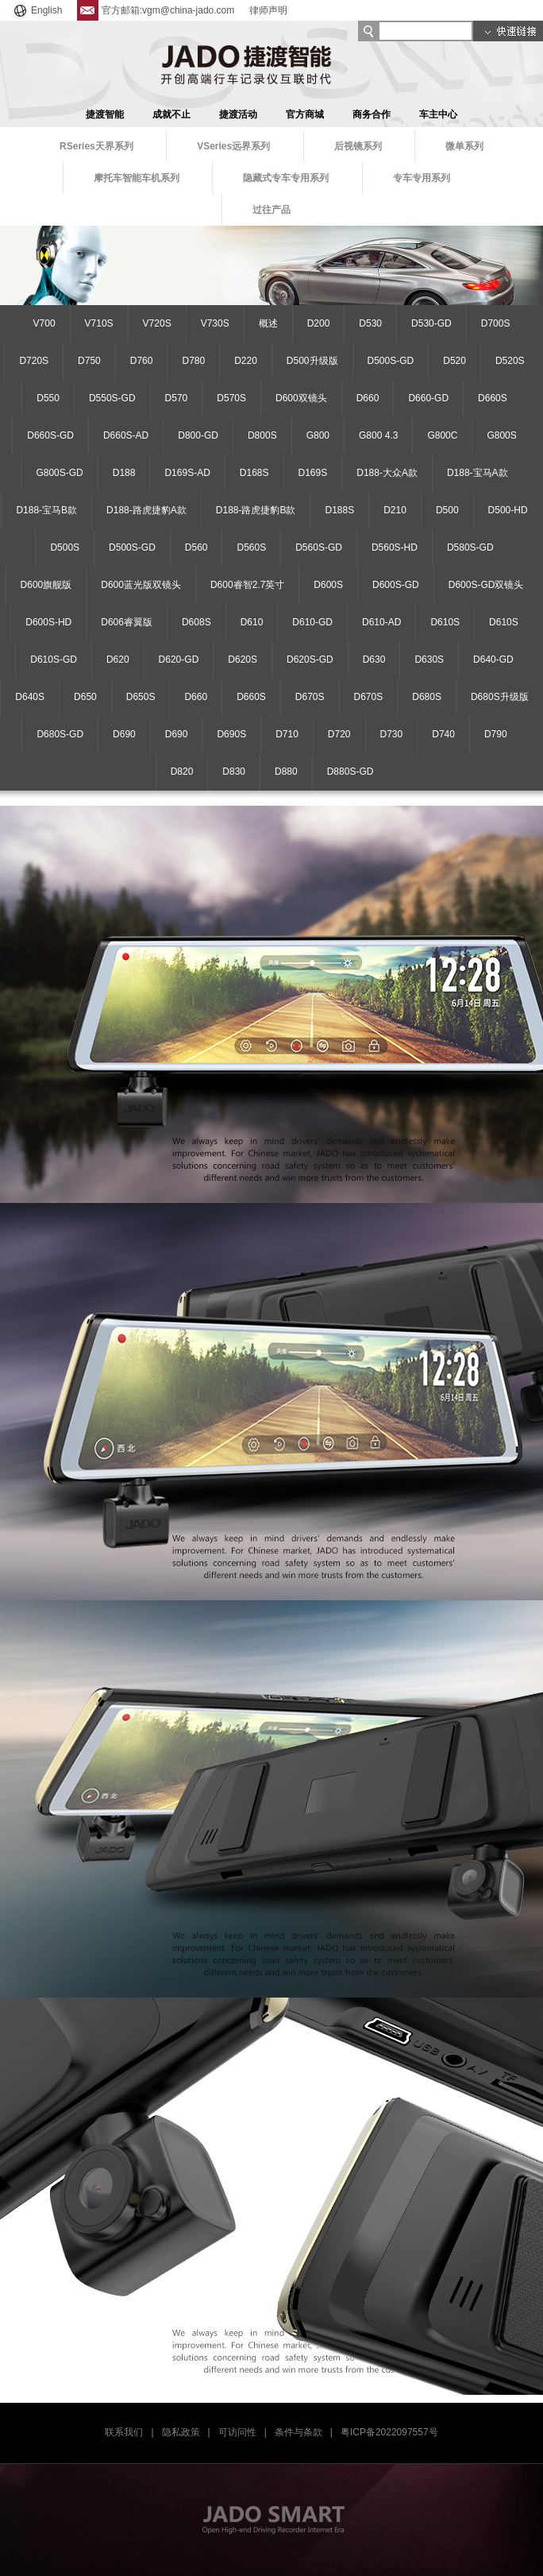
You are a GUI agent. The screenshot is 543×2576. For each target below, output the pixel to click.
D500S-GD (391, 360)
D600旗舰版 (46, 584)
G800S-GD (59, 472)
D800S (262, 435)
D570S (231, 398)
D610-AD (381, 622)
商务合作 (371, 114)
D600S (328, 584)
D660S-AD (125, 435)
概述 (268, 323)
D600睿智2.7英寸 (247, 584)
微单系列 (464, 146)
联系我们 (124, 2432)
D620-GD (179, 659)
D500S (64, 547)
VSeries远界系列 (233, 146)
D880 (286, 771)
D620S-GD (310, 659)
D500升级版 (312, 360)
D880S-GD (350, 771)
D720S (33, 360)
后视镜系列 (358, 146)
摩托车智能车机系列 (136, 178)
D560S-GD (318, 547)
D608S (196, 622)
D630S (429, 659)
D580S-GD (470, 547)
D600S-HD (48, 622)
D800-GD (198, 435)
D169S (313, 472)
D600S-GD (395, 584)
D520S (510, 360)
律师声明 (268, 10)
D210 (394, 510)
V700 (44, 323)
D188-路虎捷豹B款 (256, 510)
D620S (242, 659)
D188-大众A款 (387, 472)
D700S (495, 323)
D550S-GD (112, 398)
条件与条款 (298, 2432)
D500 (447, 510)
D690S (231, 734)
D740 (443, 734)
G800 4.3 (378, 435)
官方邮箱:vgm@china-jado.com (156, 10)
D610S (445, 622)
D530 (370, 323)
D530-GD (431, 323)
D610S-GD (53, 659)
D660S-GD (50, 435)
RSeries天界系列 (96, 146)
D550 (48, 398)
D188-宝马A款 (477, 472)
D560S (251, 547)
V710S (99, 323)
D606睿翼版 (126, 622)
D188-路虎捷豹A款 (146, 510)
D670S (310, 696)
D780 (193, 360)
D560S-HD (395, 547)
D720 (339, 734)
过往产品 (271, 209)
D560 (196, 547)
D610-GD (312, 622)
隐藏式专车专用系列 (286, 178)
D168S (254, 472)
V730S (215, 323)
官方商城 (305, 114)
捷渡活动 (238, 114)
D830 (233, 771)
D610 (252, 622)
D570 (176, 398)
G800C (442, 435)
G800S (501, 435)
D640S (29, 696)
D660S (492, 398)
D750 (89, 360)
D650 (85, 696)
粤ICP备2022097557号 (389, 2432)
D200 (318, 323)
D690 (124, 734)
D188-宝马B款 (46, 510)
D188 (124, 472)
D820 (182, 771)
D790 (495, 734)
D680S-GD (60, 734)
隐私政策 (181, 2432)
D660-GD (428, 398)
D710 (286, 734)
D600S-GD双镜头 (486, 584)
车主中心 (438, 114)
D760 (141, 360)
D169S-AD (187, 472)
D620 (117, 659)
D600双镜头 (301, 398)
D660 (367, 398)
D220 (245, 360)
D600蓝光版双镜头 (141, 584)
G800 (317, 435)
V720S (157, 323)
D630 (374, 659)
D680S (426, 696)
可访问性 (237, 2432)
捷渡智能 (105, 114)
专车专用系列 (421, 178)
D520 (454, 360)
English (37, 10)
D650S (141, 696)
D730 (391, 734)
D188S (339, 510)
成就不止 (171, 114)
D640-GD (493, 659)
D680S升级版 (500, 696)
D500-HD (508, 510)
